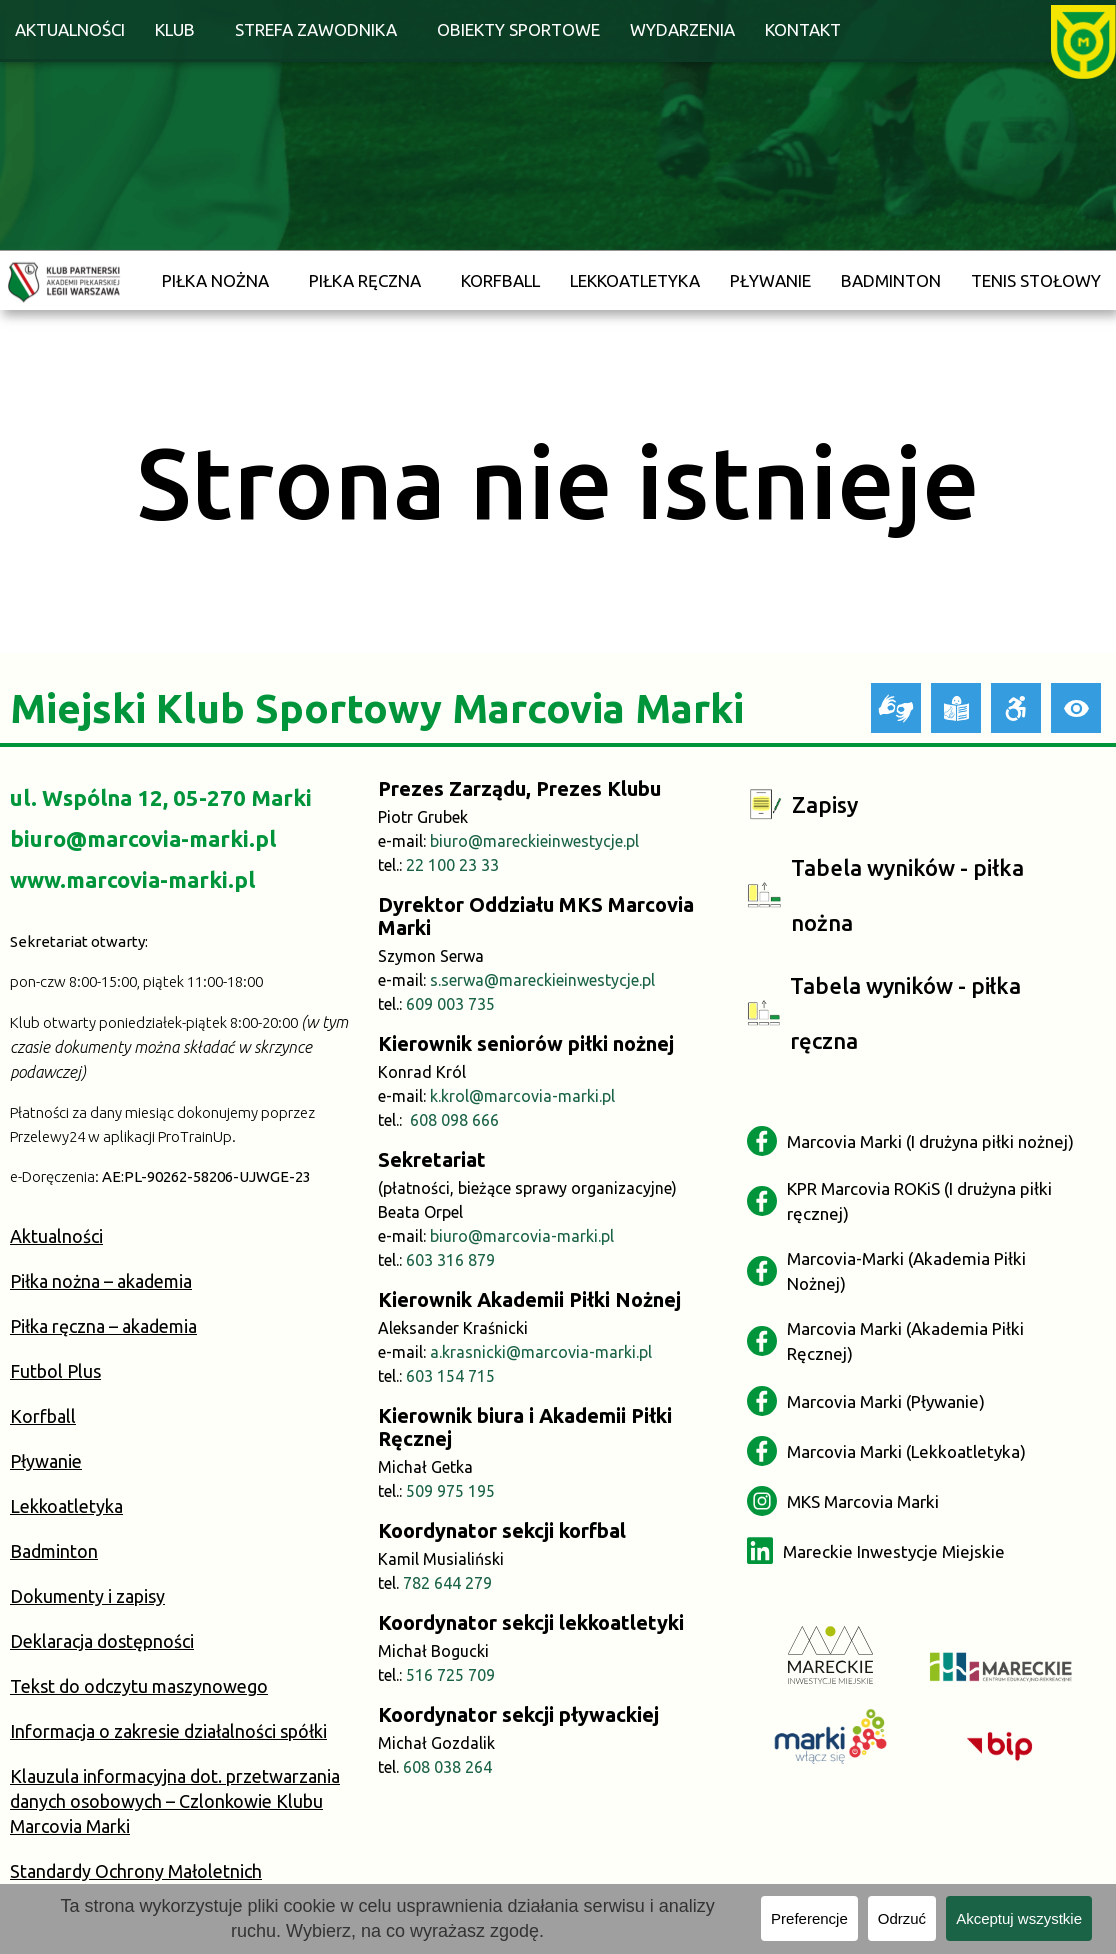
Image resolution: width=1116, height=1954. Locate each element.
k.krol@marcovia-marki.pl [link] (522, 1096)
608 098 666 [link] (454, 1120)
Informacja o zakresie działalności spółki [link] (168, 1731)
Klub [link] (175, 29)
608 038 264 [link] (447, 1767)
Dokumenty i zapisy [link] (87, 1596)
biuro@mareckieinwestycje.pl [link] (534, 841)
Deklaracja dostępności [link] (102, 1641)
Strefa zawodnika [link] (316, 29)
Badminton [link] (891, 280)
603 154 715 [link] (450, 1376)
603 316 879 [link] (450, 1260)
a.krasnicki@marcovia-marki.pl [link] (541, 1352)
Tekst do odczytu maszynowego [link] (139, 1686)
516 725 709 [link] (450, 1675)
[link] (1083, 40)
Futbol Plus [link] (55, 1371)
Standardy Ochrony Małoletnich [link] (136, 1871)
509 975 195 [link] (450, 1491)
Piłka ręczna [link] (365, 280)
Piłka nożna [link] (215, 280)
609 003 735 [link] (450, 1004)
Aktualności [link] (70, 29)
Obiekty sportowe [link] (518, 29)
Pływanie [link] (770, 280)
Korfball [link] (500, 280)
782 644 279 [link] (447, 1583)
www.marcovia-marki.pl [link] (132, 879)
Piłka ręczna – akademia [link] (103, 1326)
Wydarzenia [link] (682, 29)
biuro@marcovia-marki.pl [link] (143, 838)
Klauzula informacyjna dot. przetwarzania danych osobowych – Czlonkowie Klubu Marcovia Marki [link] (175, 1801)
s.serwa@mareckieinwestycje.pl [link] (542, 980)
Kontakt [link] (803, 29)
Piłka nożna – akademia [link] (101, 1281)
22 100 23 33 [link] (452, 865)
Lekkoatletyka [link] (635, 280)
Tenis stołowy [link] (1036, 280)
